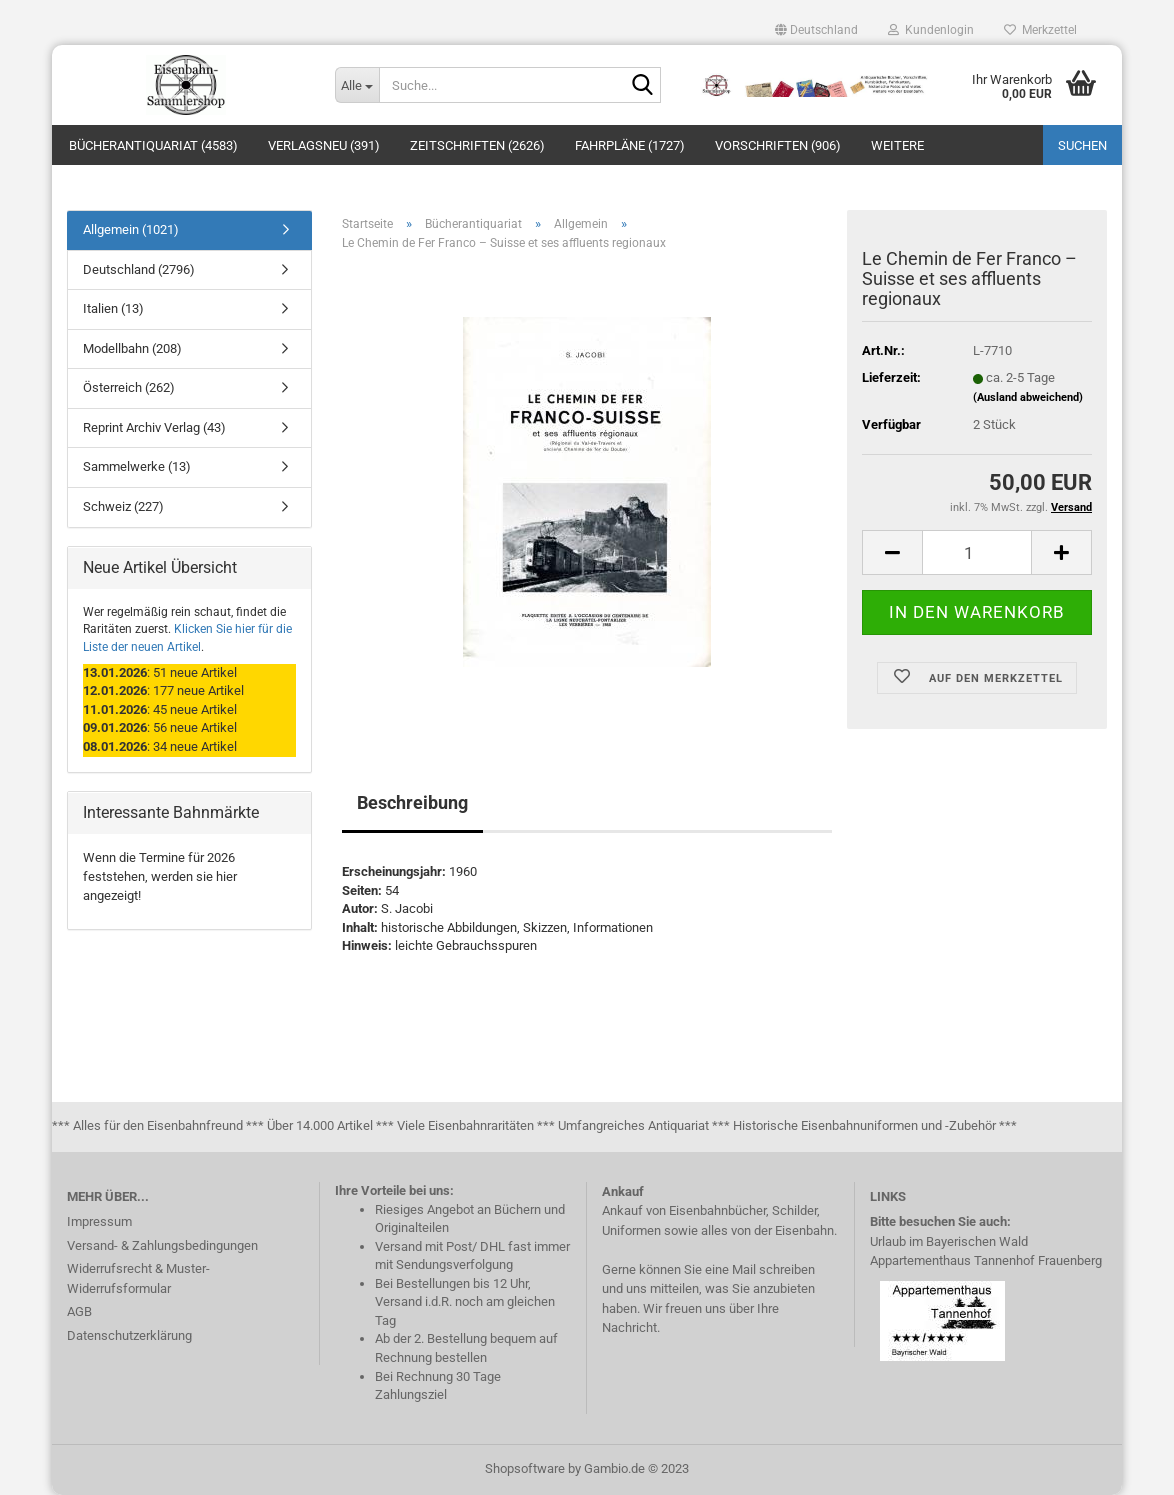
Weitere (897, 145)
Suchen (1082, 145)
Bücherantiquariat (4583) (153, 145)
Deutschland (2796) (139, 269)
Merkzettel (1040, 30)
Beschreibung (412, 802)
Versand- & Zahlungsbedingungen (162, 1245)
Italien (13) (113, 308)
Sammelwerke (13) (137, 466)
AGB (79, 1311)
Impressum (99, 1221)
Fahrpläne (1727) (630, 145)
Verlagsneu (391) (324, 145)
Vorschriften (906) (778, 145)
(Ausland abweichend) (1028, 397)
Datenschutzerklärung (129, 1335)
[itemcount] (977, 552)
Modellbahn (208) (132, 348)
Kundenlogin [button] (931, 30)
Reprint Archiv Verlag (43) (154, 427)
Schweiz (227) (123, 506)
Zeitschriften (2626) (477, 145)
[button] (816, 30)
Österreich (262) (129, 387)
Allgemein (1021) (131, 229)
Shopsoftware (525, 1468)
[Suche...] (357, 85)
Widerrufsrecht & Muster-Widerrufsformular (138, 1278)
